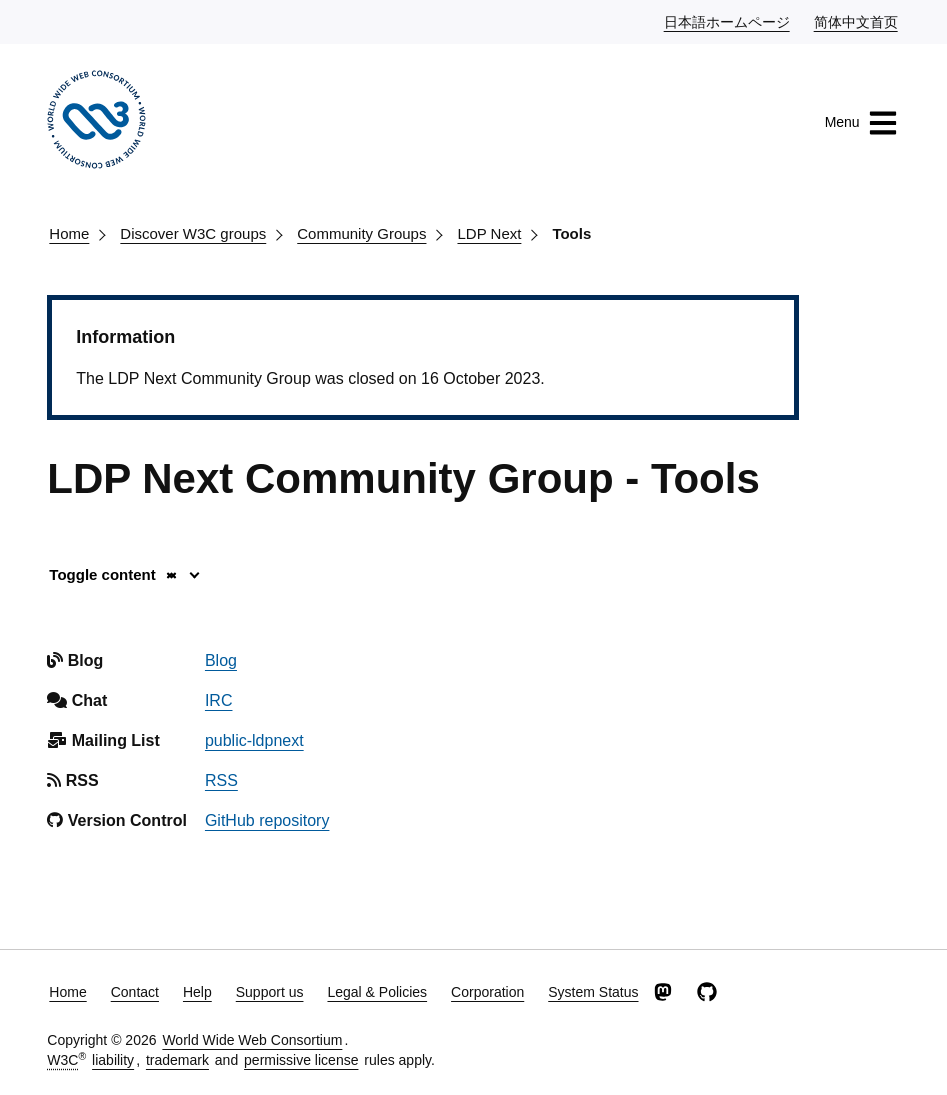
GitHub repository (267, 820)
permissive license (301, 1060)
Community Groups (361, 233)
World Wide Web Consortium (252, 1040)
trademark (177, 1060)
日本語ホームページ (728, 21)
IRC (219, 700)
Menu (861, 123)
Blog (221, 660)
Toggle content (113, 574)
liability (113, 1060)
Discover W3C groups (193, 233)
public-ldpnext (254, 740)
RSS (221, 780)
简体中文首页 (857, 21)
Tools (571, 233)
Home (69, 233)
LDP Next (489, 233)
